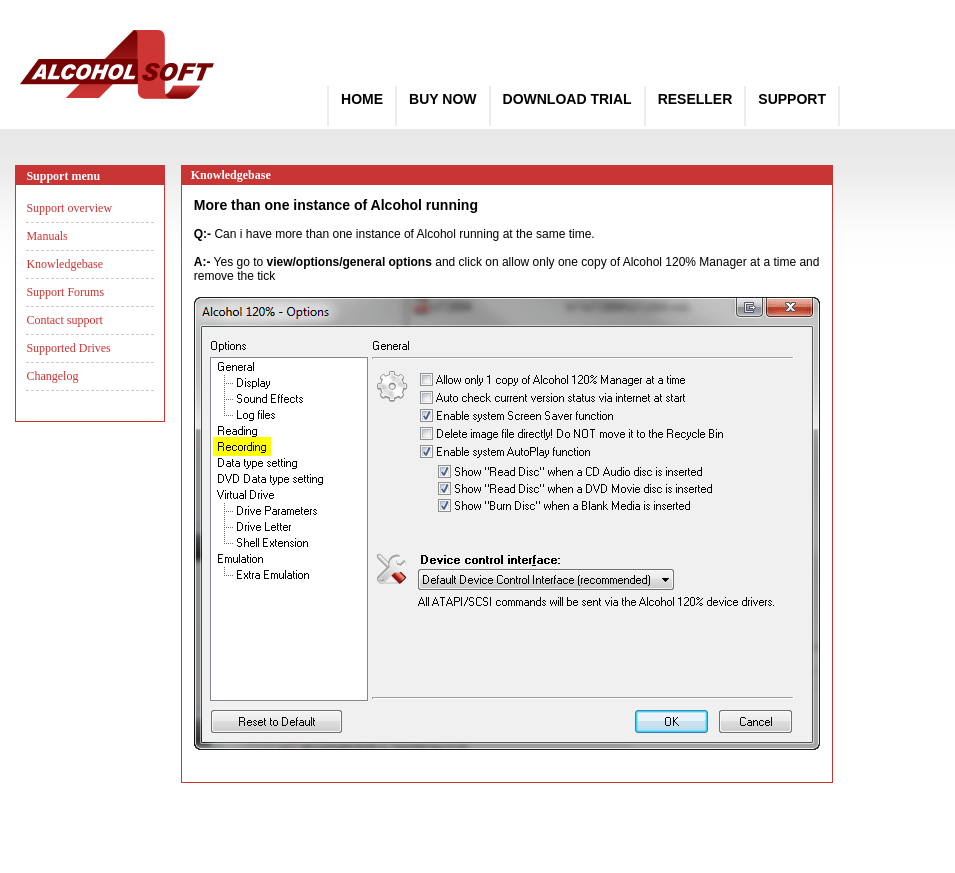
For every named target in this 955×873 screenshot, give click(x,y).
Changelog (52, 376)
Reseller (695, 99)
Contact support (64, 320)
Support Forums (65, 292)
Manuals (46, 236)
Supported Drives (68, 348)
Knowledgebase (64, 264)
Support (792, 99)
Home (362, 99)
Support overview (69, 208)
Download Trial (567, 99)
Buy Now (442, 99)
